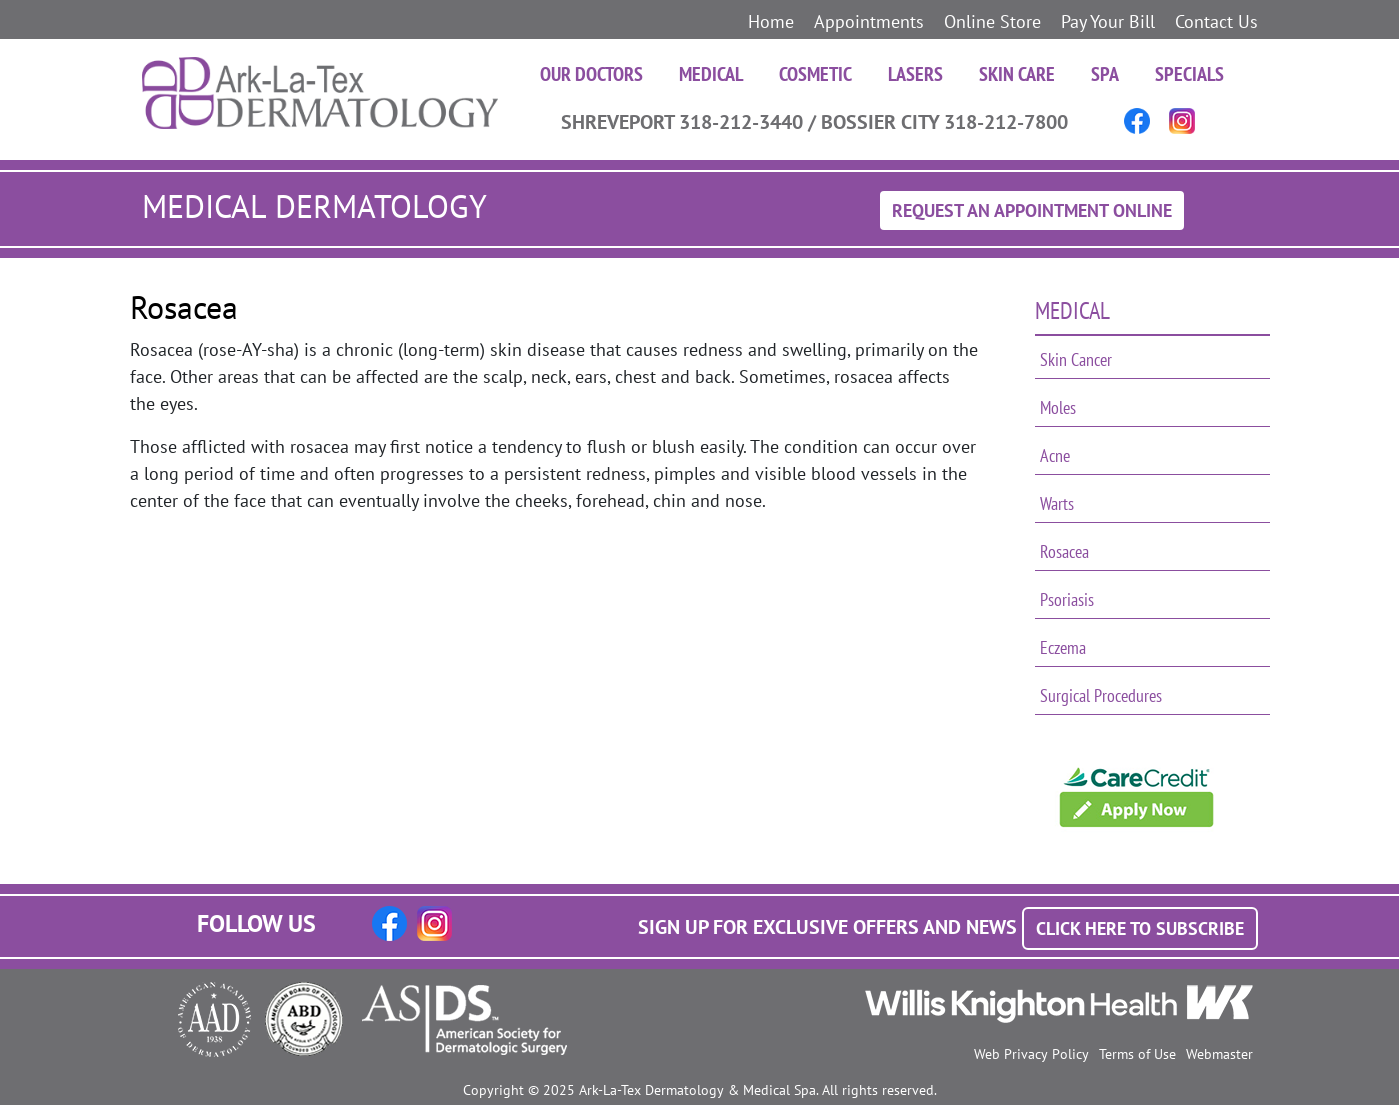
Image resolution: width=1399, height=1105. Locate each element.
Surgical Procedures (1101, 695)
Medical (711, 74)
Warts (1057, 503)
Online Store (992, 21)
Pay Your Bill (1108, 21)
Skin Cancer (1076, 359)
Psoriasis (1067, 599)
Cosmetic (815, 74)
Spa (1105, 74)
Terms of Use (1137, 1054)
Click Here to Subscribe (1140, 928)
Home (771, 21)
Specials (1189, 74)
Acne (1055, 455)
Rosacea (1064, 551)
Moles (1058, 407)
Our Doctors (591, 74)
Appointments (869, 21)
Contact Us (1216, 21)
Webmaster (1219, 1054)
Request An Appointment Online (1032, 210)
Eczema (1063, 647)
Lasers (915, 74)
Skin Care (1017, 74)
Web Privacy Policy (1031, 1054)
